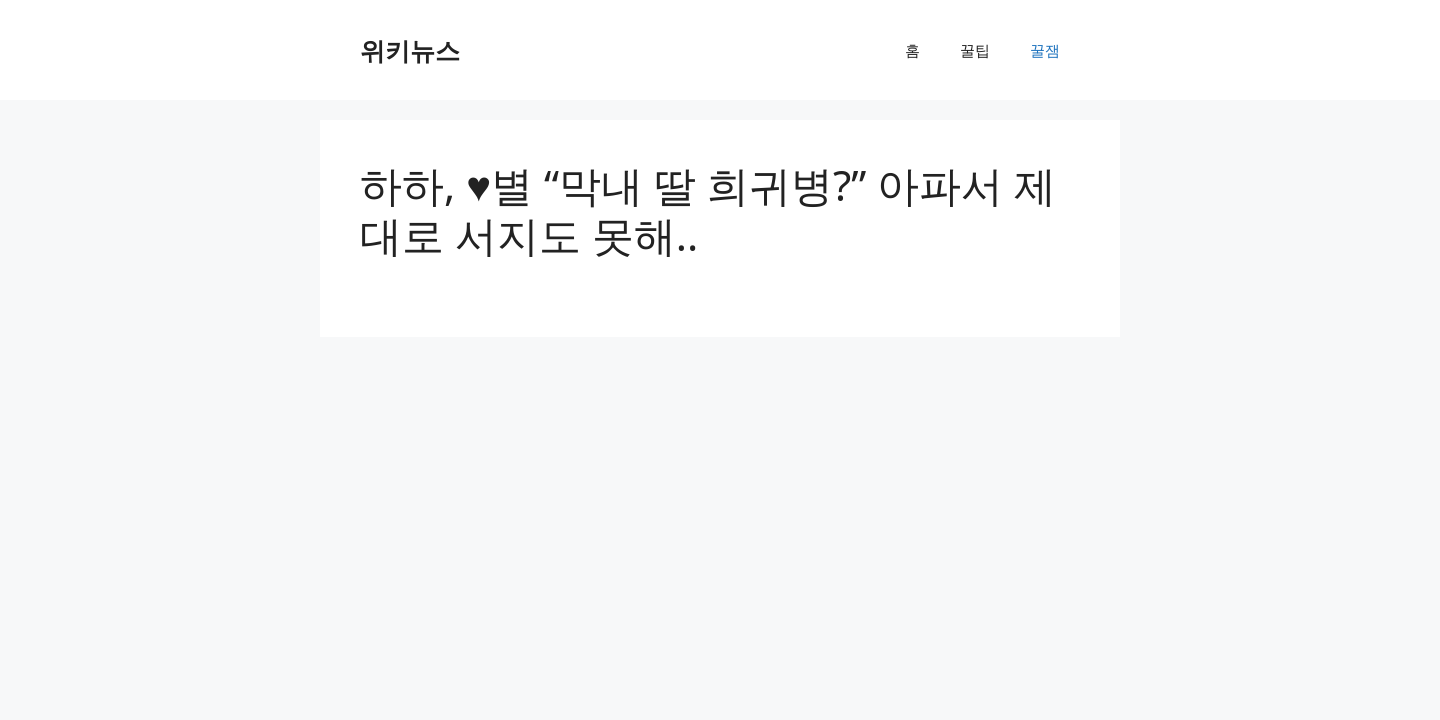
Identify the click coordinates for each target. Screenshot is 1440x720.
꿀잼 (1045, 50)
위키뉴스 (410, 50)
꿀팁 (975, 50)
